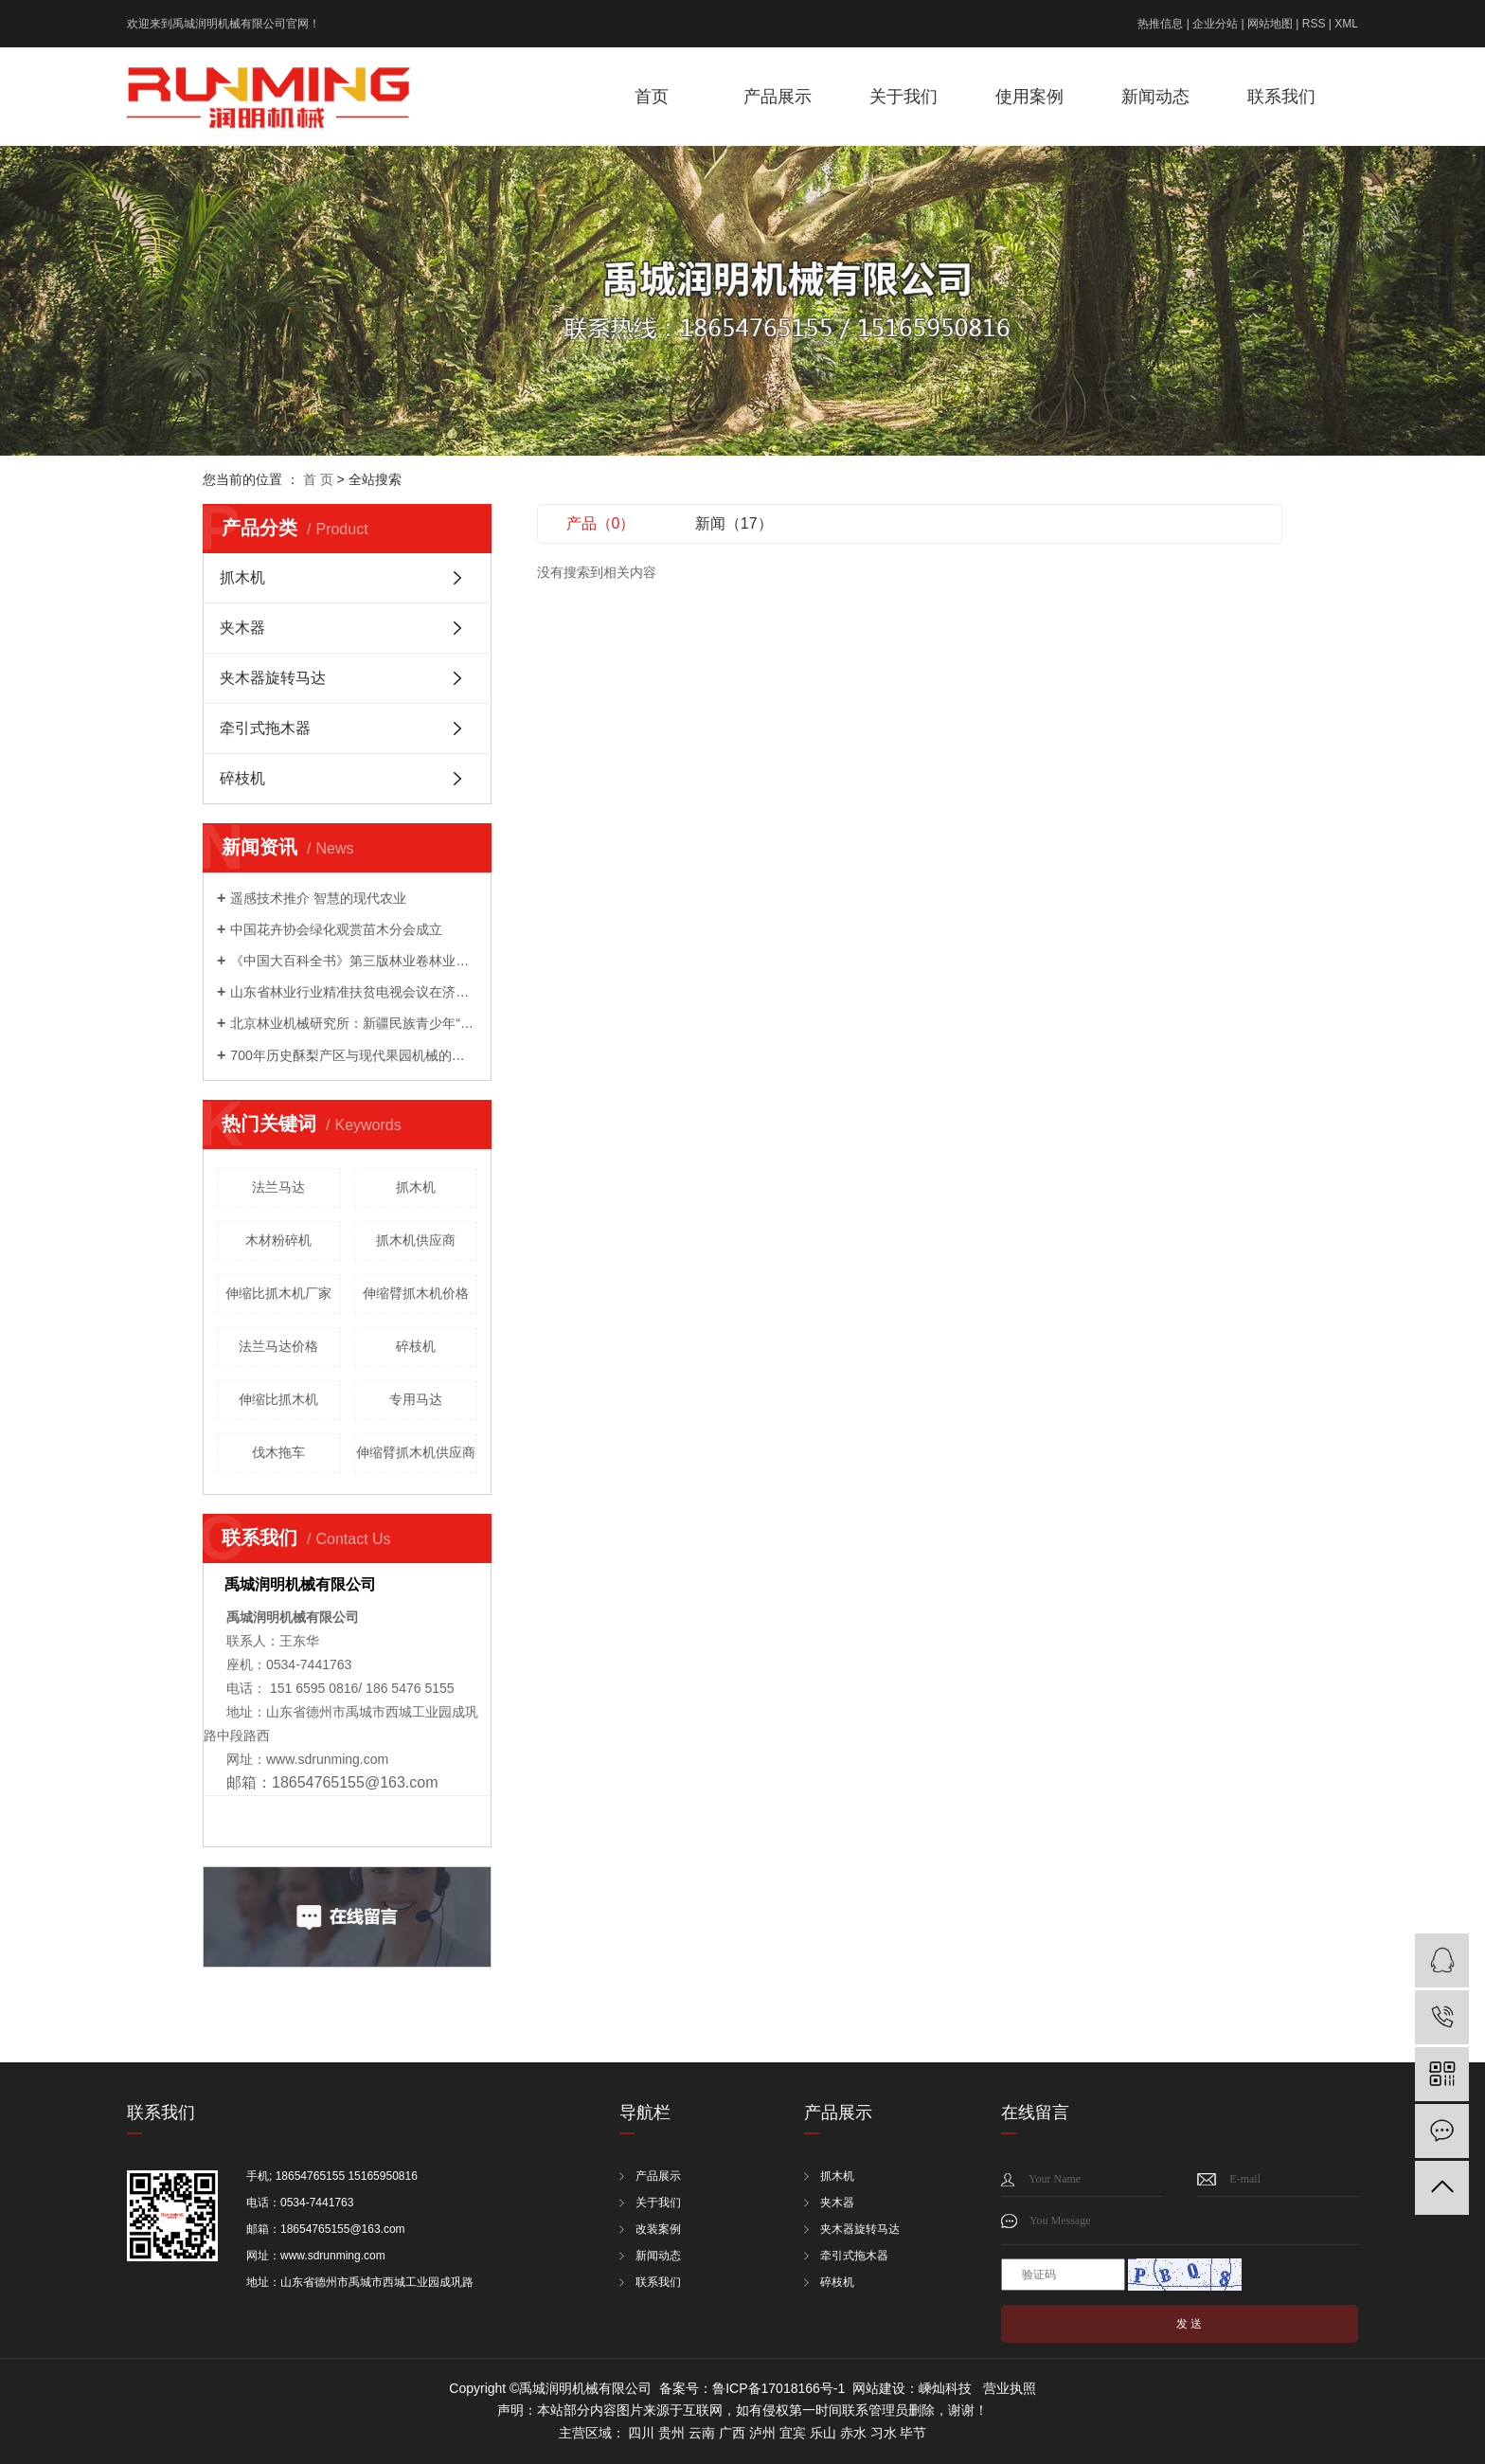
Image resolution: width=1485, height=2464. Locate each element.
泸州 (762, 2432)
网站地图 (1270, 23)
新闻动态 (1155, 96)
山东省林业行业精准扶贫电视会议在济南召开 (353, 991)
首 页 (318, 479)
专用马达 (415, 1399)
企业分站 (1215, 23)
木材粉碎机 (278, 1240)
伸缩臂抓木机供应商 (415, 1452)
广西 (732, 2432)
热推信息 (1160, 23)
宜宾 (792, 2432)
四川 (641, 2432)
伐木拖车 (278, 1452)
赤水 (853, 2432)
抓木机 (242, 577)
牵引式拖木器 (265, 728)
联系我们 (1281, 96)
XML (1346, 23)
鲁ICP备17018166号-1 (778, 2388)
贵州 (671, 2432)
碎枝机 (242, 778)
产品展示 (777, 96)
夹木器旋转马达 (273, 678)
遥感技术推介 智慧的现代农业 (318, 898)
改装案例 (658, 2229)
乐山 (823, 2432)
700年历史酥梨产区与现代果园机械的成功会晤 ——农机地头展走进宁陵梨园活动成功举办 (353, 1055)
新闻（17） (734, 523)
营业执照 (1009, 2388)
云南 (702, 2432)
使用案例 (1029, 96)
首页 (652, 96)
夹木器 (242, 628)
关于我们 (903, 96)
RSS (1314, 23)
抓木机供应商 (416, 1240)
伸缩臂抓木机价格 (416, 1293)
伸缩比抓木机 (278, 1399)
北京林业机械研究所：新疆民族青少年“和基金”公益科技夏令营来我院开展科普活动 (353, 1023)
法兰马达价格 (278, 1346)
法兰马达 (278, 1187)
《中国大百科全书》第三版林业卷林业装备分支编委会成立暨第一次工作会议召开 (353, 960)
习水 (883, 2432)
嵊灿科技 (945, 2388)
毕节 (913, 2432)
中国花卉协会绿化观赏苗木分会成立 (336, 929)
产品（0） (600, 523)
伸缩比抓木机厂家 (278, 1293)
